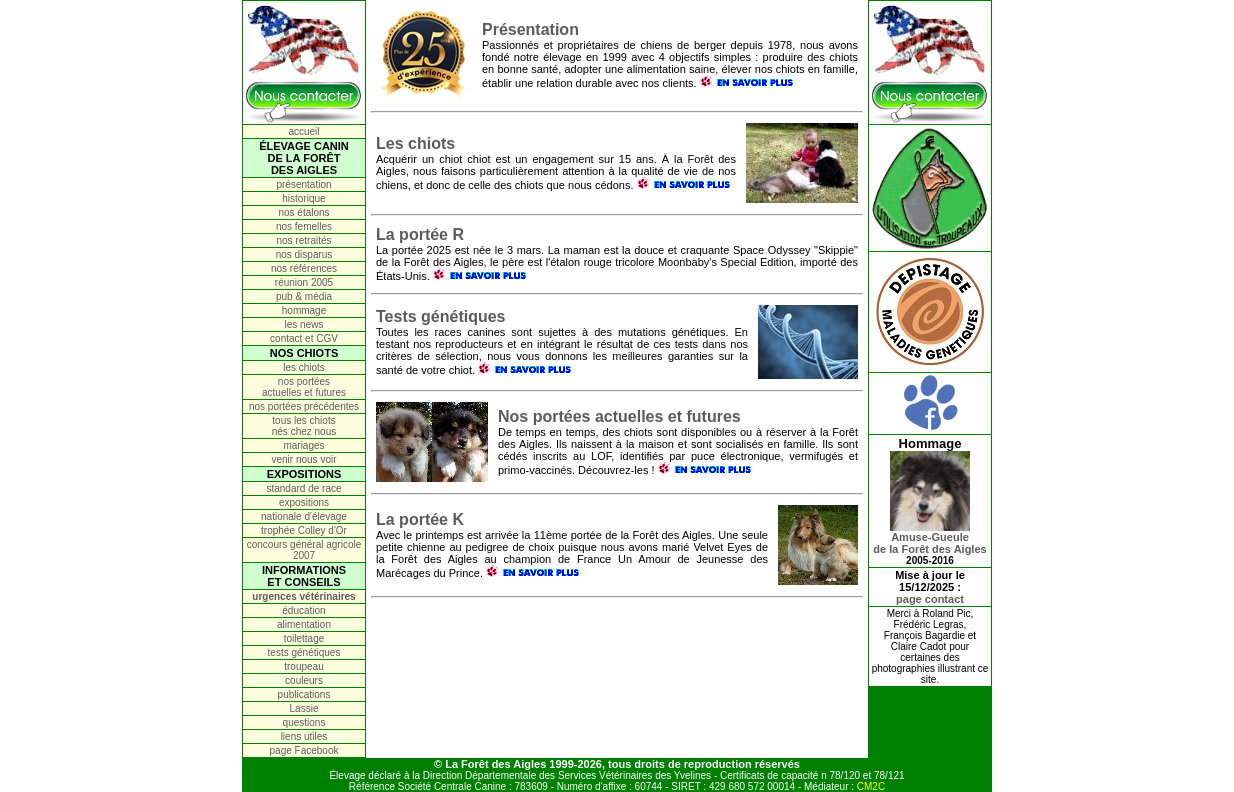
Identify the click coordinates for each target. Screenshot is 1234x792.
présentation (303, 184)
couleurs (304, 680)
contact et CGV (304, 338)
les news (304, 324)
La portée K (420, 519)
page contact (930, 599)
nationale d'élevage (304, 516)
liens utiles (304, 736)
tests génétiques (304, 652)
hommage (304, 310)
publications (304, 694)
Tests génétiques (441, 316)
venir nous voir (303, 459)
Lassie (304, 708)
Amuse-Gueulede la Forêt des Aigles (929, 538)
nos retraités (303, 240)
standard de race (303, 488)
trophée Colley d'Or (304, 530)
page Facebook (304, 750)
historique (303, 198)
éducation (303, 610)
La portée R (420, 234)
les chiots (304, 367)
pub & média (304, 296)
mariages (303, 445)
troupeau (303, 666)
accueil (303, 131)
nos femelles (304, 226)
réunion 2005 (304, 282)
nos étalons (303, 212)
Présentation (530, 29)
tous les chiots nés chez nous (304, 426)
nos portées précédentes (304, 406)
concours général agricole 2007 (304, 550)
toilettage (304, 638)
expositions (304, 502)
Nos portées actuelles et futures (619, 416)
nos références (304, 268)
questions (304, 722)
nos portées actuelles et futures (304, 387)
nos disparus (304, 254)
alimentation (304, 624)
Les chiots (415, 143)
